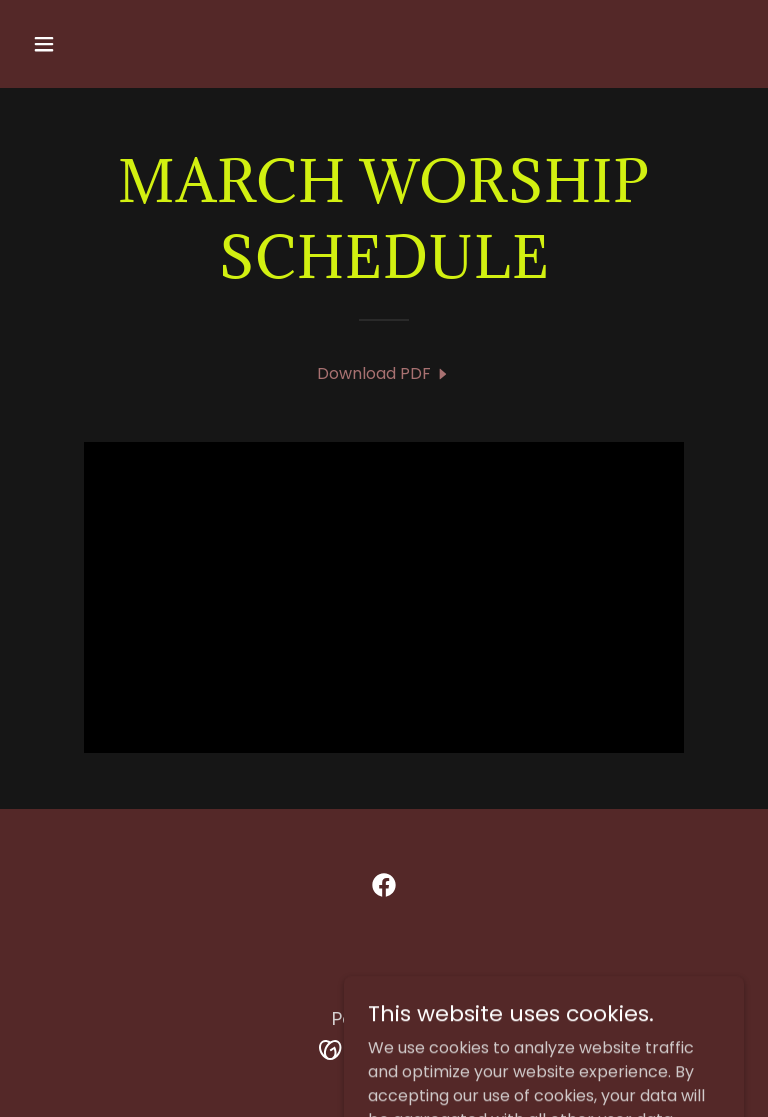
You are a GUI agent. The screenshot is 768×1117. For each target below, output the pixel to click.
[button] (106, 44)
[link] (384, 373)
